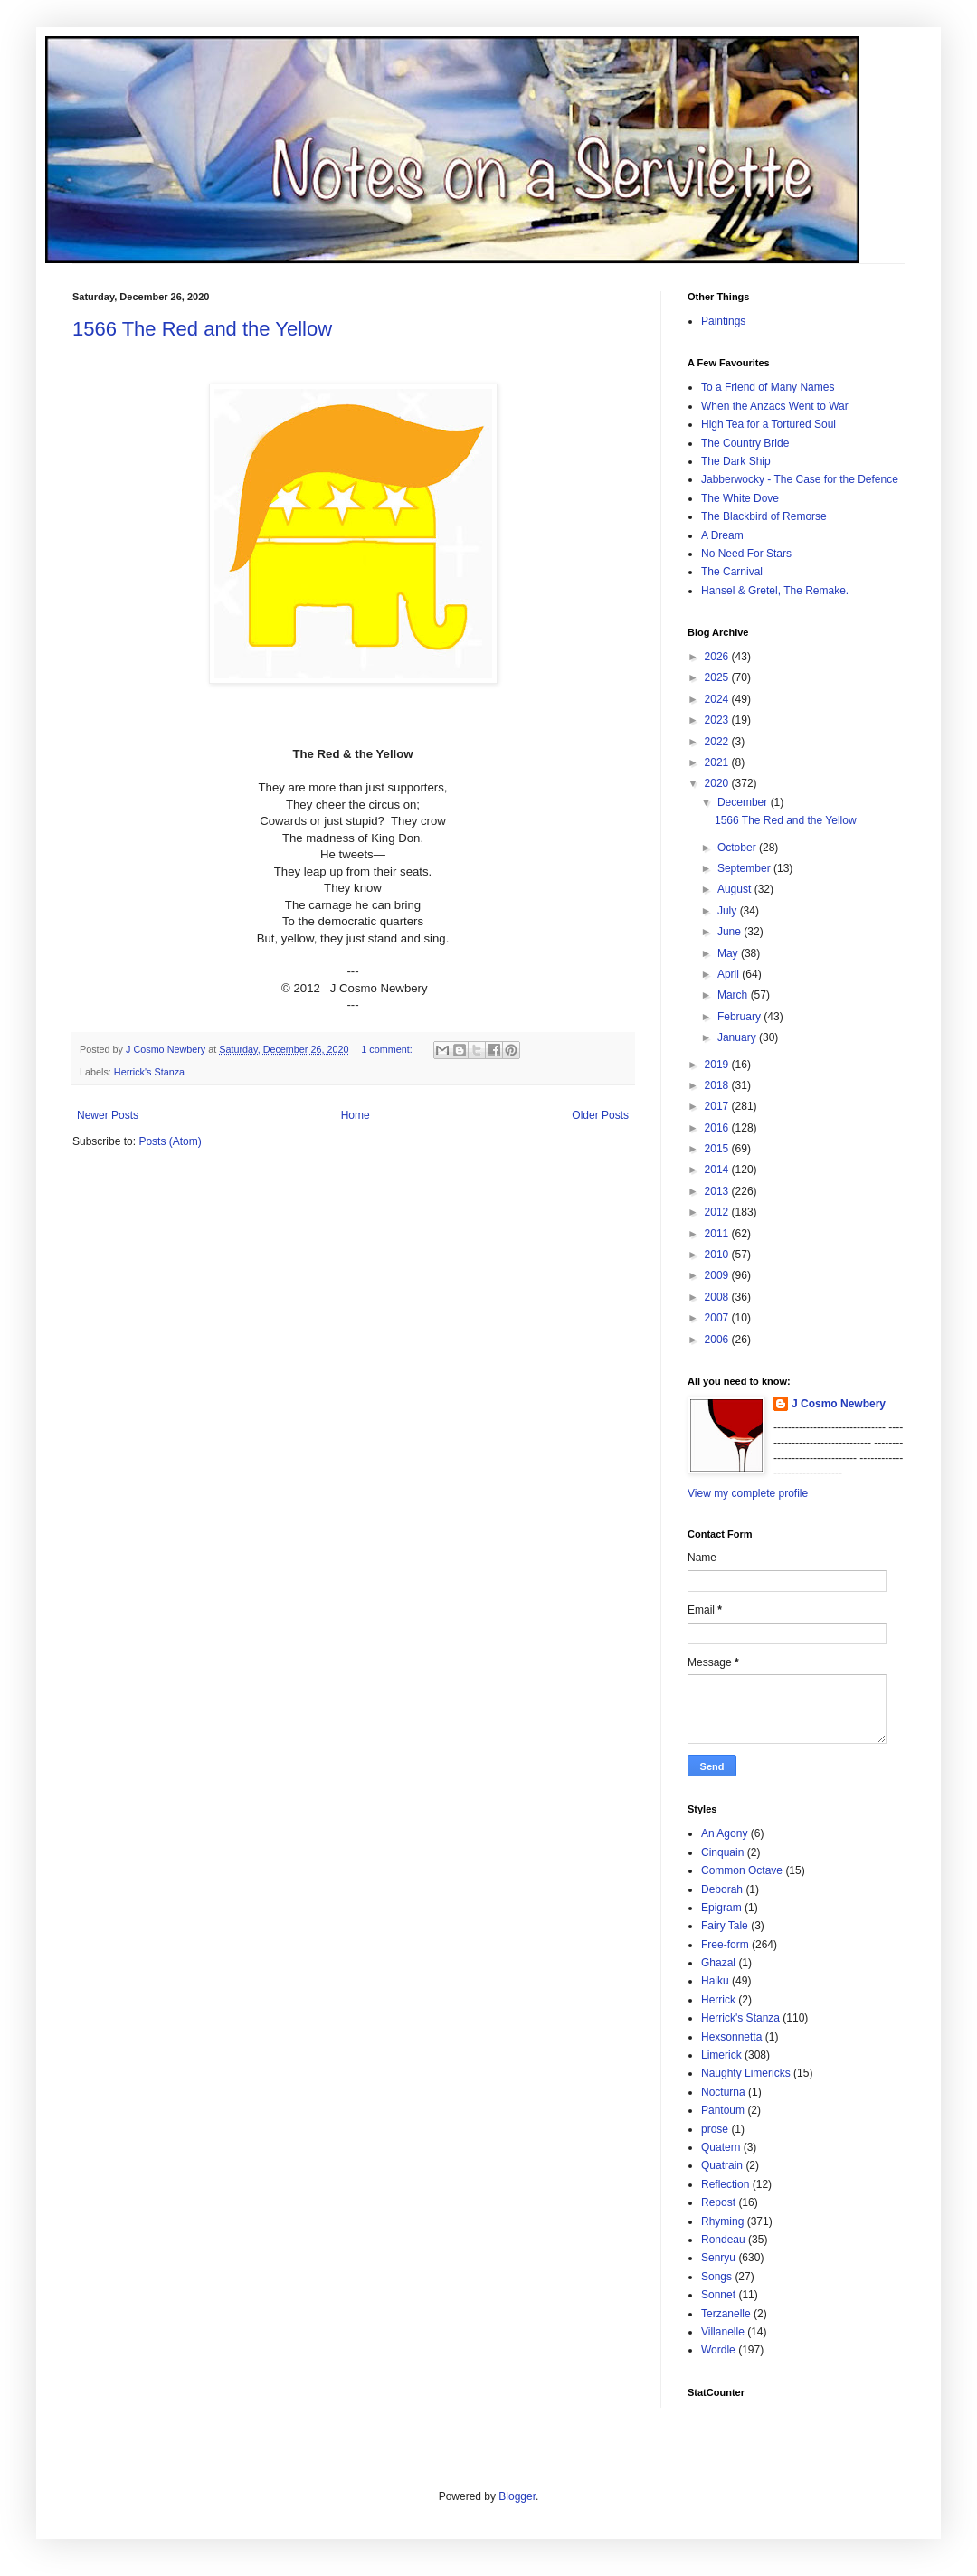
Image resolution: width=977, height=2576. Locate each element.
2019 (718, 1064)
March (734, 995)
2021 (718, 762)
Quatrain (722, 2165)
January (738, 1037)
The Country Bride (745, 443)
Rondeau (723, 2239)
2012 (718, 1212)
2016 (718, 1128)
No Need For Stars (746, 553)
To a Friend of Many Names (767, 387)
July (728, 910)
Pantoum (723, 2110)
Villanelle (723, 2331)
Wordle (718, 2350)
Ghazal (718, 1962)
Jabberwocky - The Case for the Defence (799, 479)
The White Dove (740, 498)
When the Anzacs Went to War (775, 406)
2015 (718, 1148)
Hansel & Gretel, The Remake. (775, 590)
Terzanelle (726, 2313)
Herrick (718, 2000)
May (729, 953)
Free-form (725, 1944)
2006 (718, 1339)
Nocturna (723, 2092)
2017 (718, 1106)
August (735, 889)
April (729, 974)
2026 (718, 656)
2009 (718, 1275)
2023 (718, 720)
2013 (718, 1191)
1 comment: (387, 1049)
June (730, 931)
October (738, 847)
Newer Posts (107, 1115)
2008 (718, 1297)
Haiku (715, 1981)
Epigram (721, 1907)
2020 (718, 783)
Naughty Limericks (746, 2073)
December (744, 802)
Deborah (722, 1889)
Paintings (723, 321)
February (740, 1016)
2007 (718, 1318)
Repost (718, 2202)
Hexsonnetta (731, 2037)
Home (355, 1115)
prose (714, 2129)
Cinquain (722, 1852)
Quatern (720, 2147)
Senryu (718, 2257)
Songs (716, 2276)
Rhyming (722, 2221)
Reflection (725, 2184)
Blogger (517, 2496)
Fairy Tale (724, 1925)
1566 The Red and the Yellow (202, 328)
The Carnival (732, 571)
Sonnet (718, 2294)
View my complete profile (748, 1493)
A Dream (722, 535)
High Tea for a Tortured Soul (768, 424)
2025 (718, 677)
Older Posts (600, 1115)
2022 (718, 741)
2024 (718, 699)
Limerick (721, 2055)
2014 (718, 1169)
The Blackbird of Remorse (764, 516)
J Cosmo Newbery (167, 1049)
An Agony (724, 1833)
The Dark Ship (736, 461)
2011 (718, 1233)
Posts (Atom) (169, 1141)
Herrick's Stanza (149, 1071)
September (745, 868)
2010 (718, 1254)
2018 (718, 1085)
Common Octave (742, 1870)
